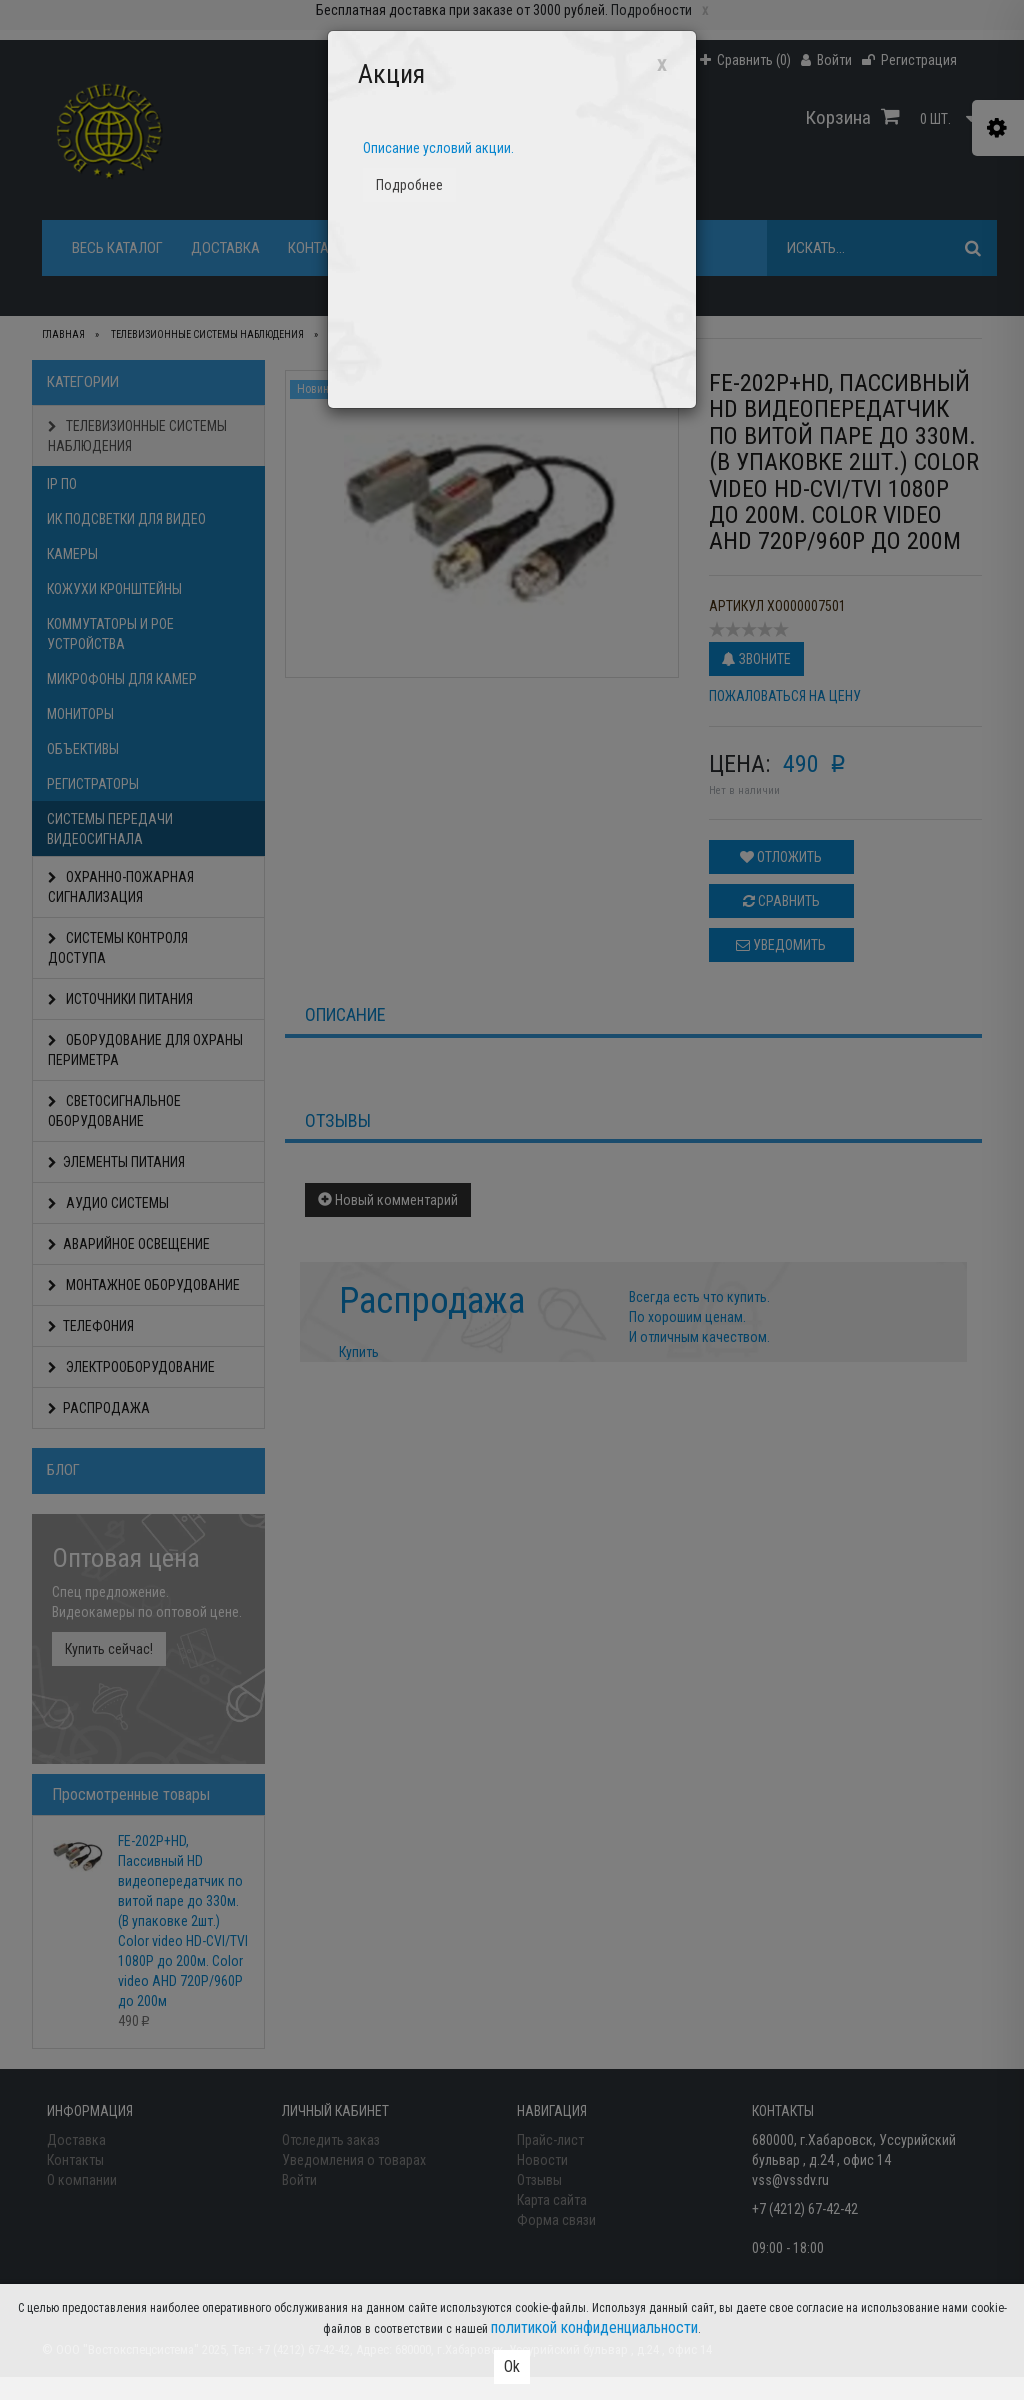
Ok (512, 2366)
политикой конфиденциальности (594, 2327)
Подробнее (409, 185)
